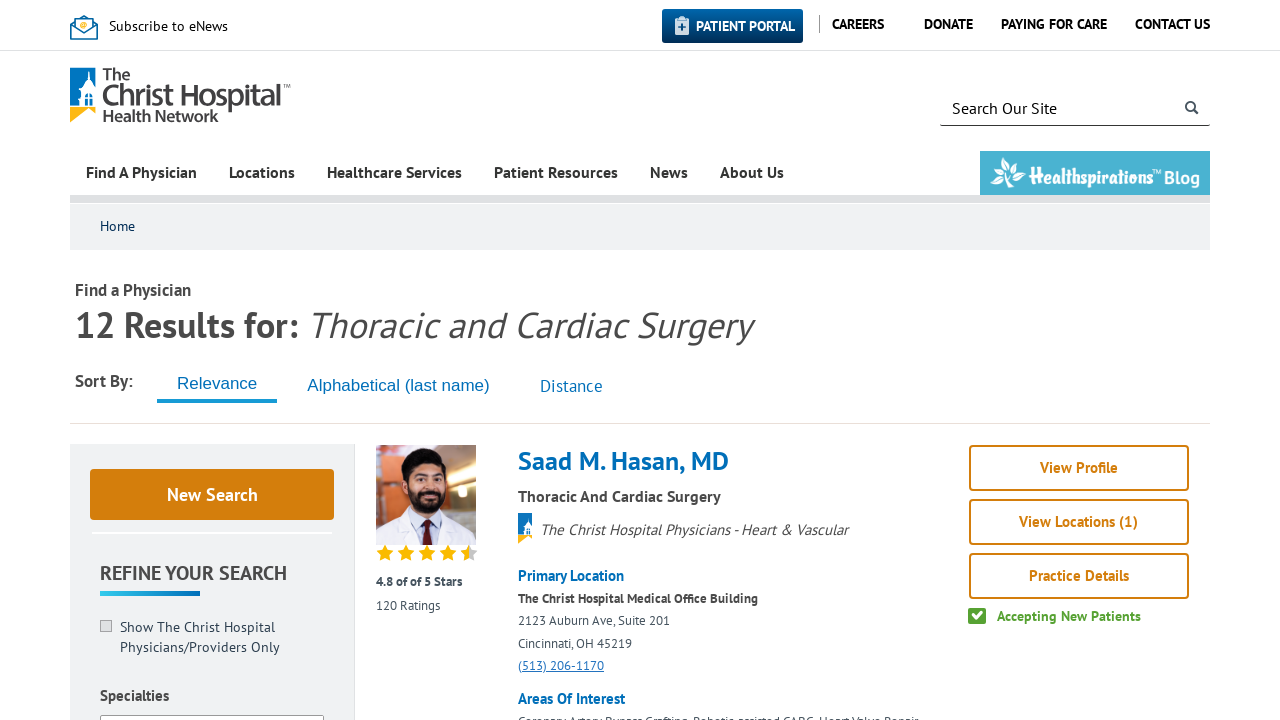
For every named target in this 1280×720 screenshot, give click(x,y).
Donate (948, 24)
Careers (858, 24)
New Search (212, 494)
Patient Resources (556, 172)
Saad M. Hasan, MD (623, 460)
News (669, 172)
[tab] (217, 383)
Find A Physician (141, 172)
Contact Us (1172, 24)
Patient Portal (745, 26)
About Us (752, 172)
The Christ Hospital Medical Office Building (638, 598)
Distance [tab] (571, 386)
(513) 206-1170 (561, 665)
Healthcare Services (394, 172)
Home (117, 226)
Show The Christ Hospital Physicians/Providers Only (200, 637)
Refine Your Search (193, 573)
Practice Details (1079, 575)
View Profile (1079, 467)
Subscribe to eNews (168, 26)
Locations (262, 172)
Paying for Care (1054, 24)
